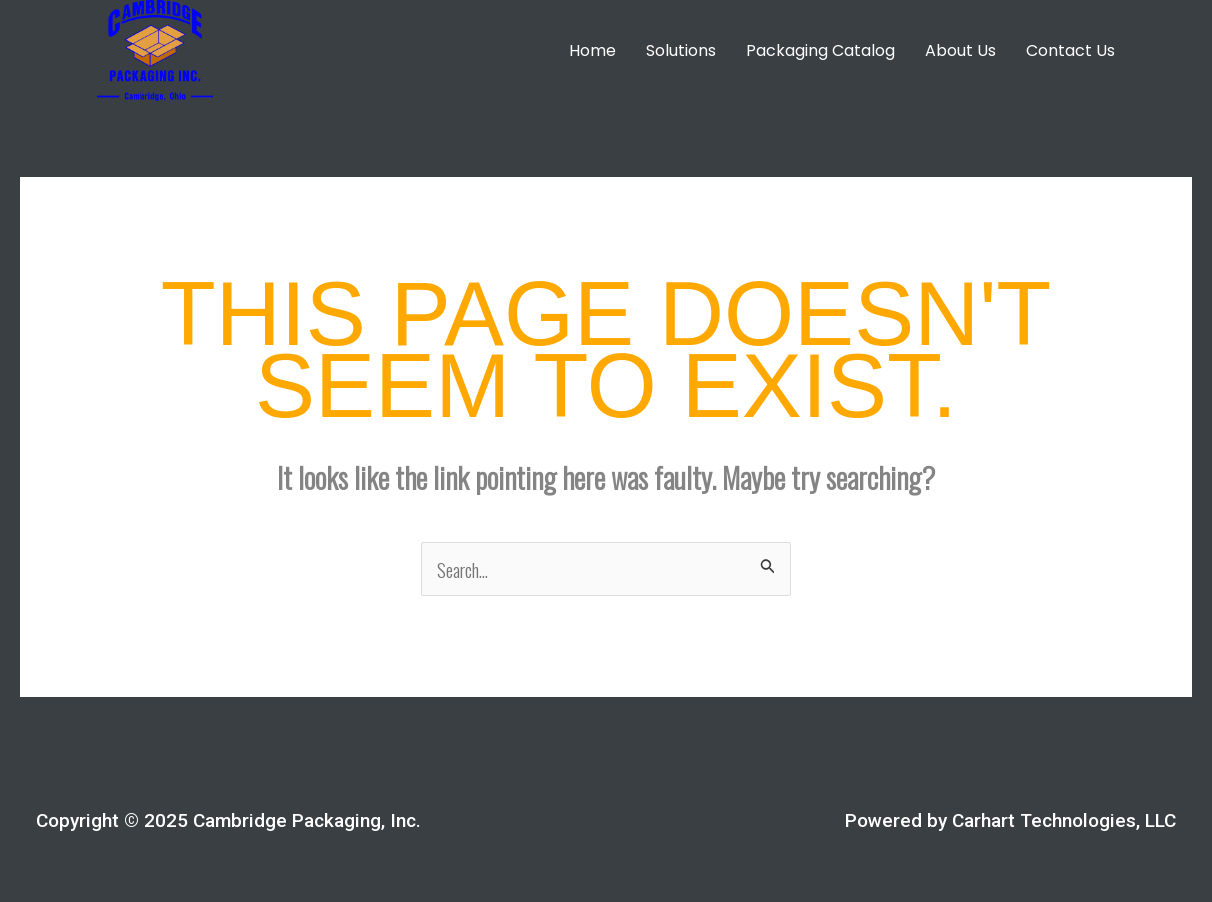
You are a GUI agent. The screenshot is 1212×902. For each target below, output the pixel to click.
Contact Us (1070, 50)
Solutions (681, 50)
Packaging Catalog (820, 50)
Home (592, 50)
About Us (960, 50)
